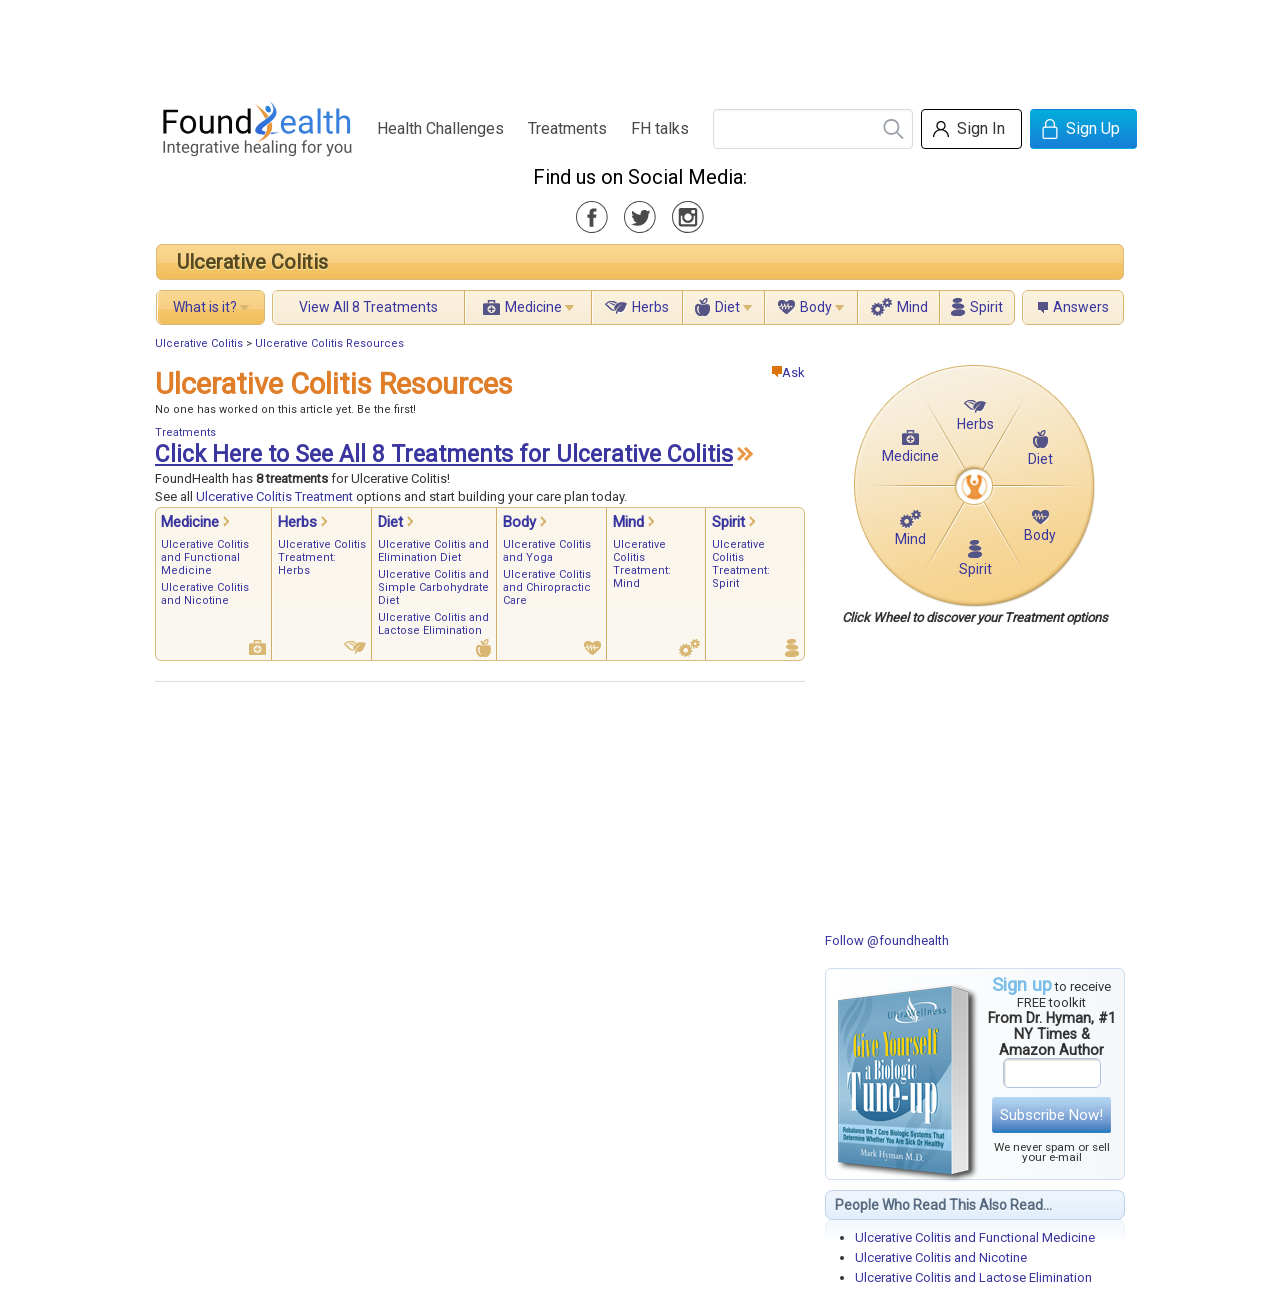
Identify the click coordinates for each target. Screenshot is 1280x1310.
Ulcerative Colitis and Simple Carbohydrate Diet (433, 587)
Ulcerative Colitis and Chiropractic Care (547, 587)
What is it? (205, 307)
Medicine (533, 307)
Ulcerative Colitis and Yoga (547, 551)
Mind (912, 307)
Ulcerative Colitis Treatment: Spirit (741, 564)
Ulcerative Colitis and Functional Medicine (975, 1237)
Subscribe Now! (1051, 1115)
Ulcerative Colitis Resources (329, 343)
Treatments (567, 128)
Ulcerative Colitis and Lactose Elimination (973, 1277)
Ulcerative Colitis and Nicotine (941, 1257)
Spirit (986, 307)
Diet (727, 307)
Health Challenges (440, 128)
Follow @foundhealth (887, 940)
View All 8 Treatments (368, 307)
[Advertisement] (639, 45)
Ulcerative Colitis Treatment (274, 496)
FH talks (660, 128)
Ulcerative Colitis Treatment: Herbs (322, 557)
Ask (788, 372)
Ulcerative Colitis (252, 262)
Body (816, 307)
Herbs (650, 307)
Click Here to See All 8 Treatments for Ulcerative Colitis (444, 454)
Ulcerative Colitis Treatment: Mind (642, 564)
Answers (1081, 307)
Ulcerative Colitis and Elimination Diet (433, 551)
